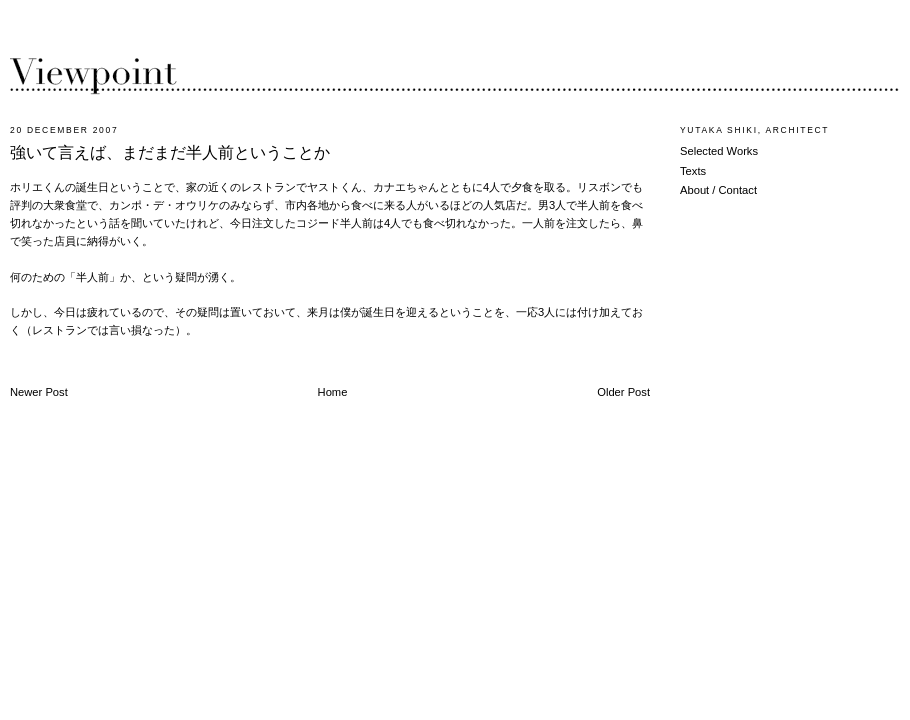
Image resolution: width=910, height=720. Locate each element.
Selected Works (719, 151)
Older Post (623, 392)
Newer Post (39, 392)
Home (333, 392)
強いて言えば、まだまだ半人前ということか (170, 152)
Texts (693, 171)
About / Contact (718, 190)
